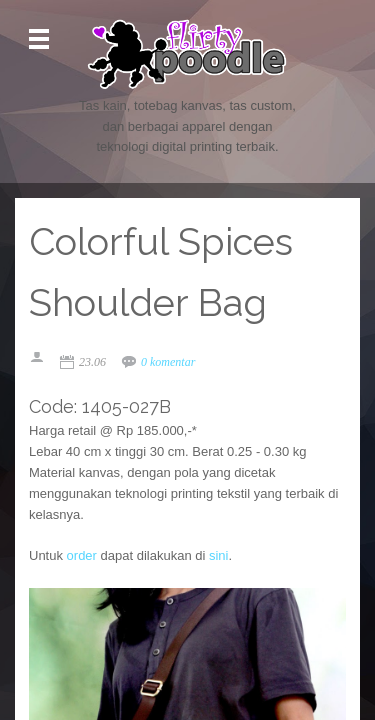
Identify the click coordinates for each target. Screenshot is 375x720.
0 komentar (168, 362)
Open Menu (39, 39)
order (82, 555)
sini (219, 555)
